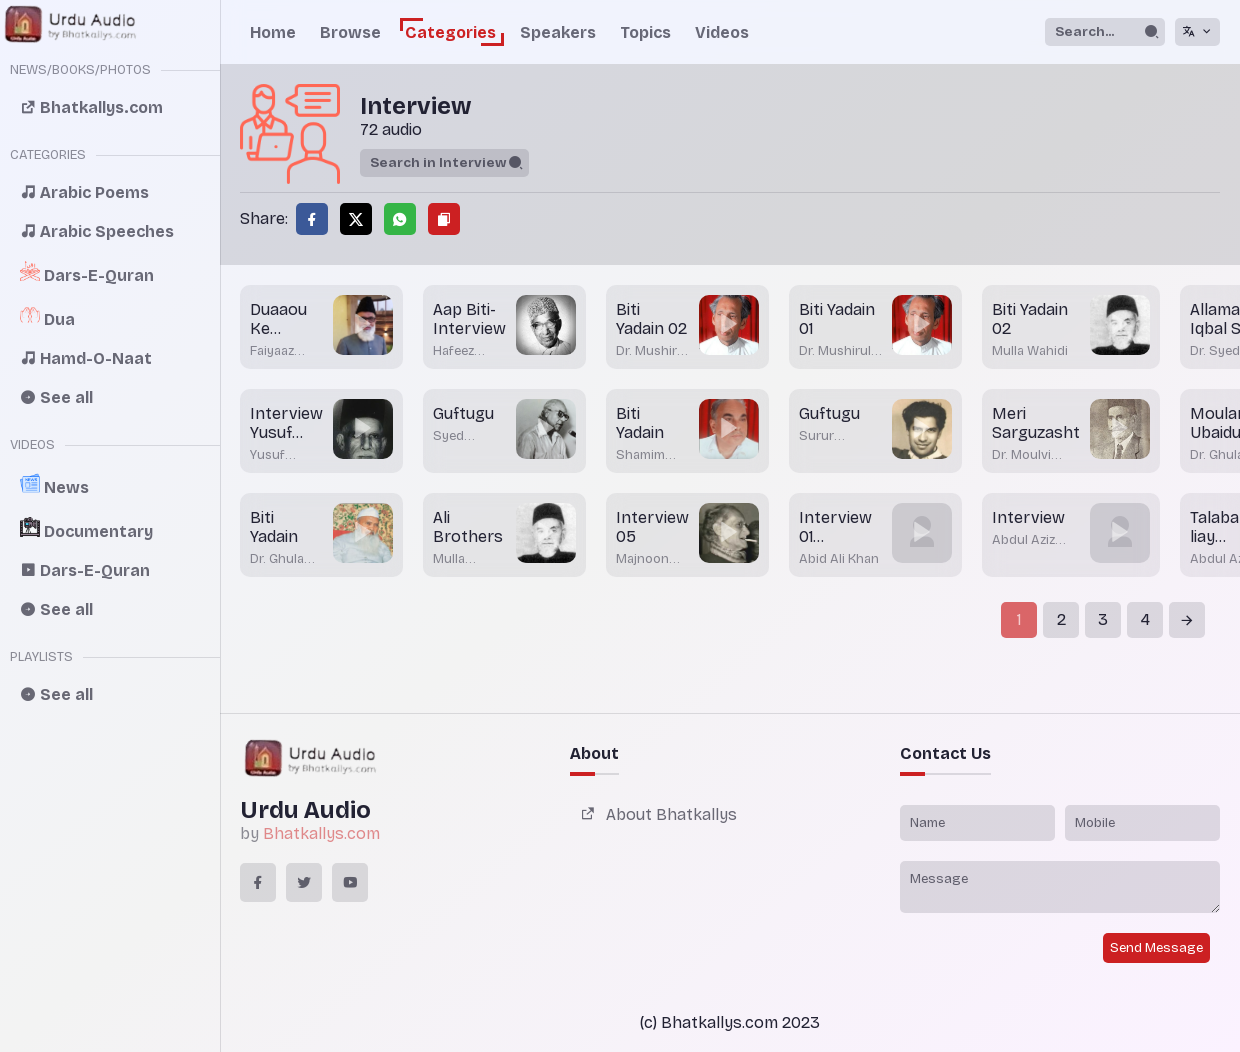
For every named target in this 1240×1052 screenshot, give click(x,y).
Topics (645, 32)
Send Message (1156, 948)
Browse (350, 32)
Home (273, 32)
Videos (722, 32)
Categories (450, 32)
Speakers (558, 32)
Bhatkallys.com (321, 833)
